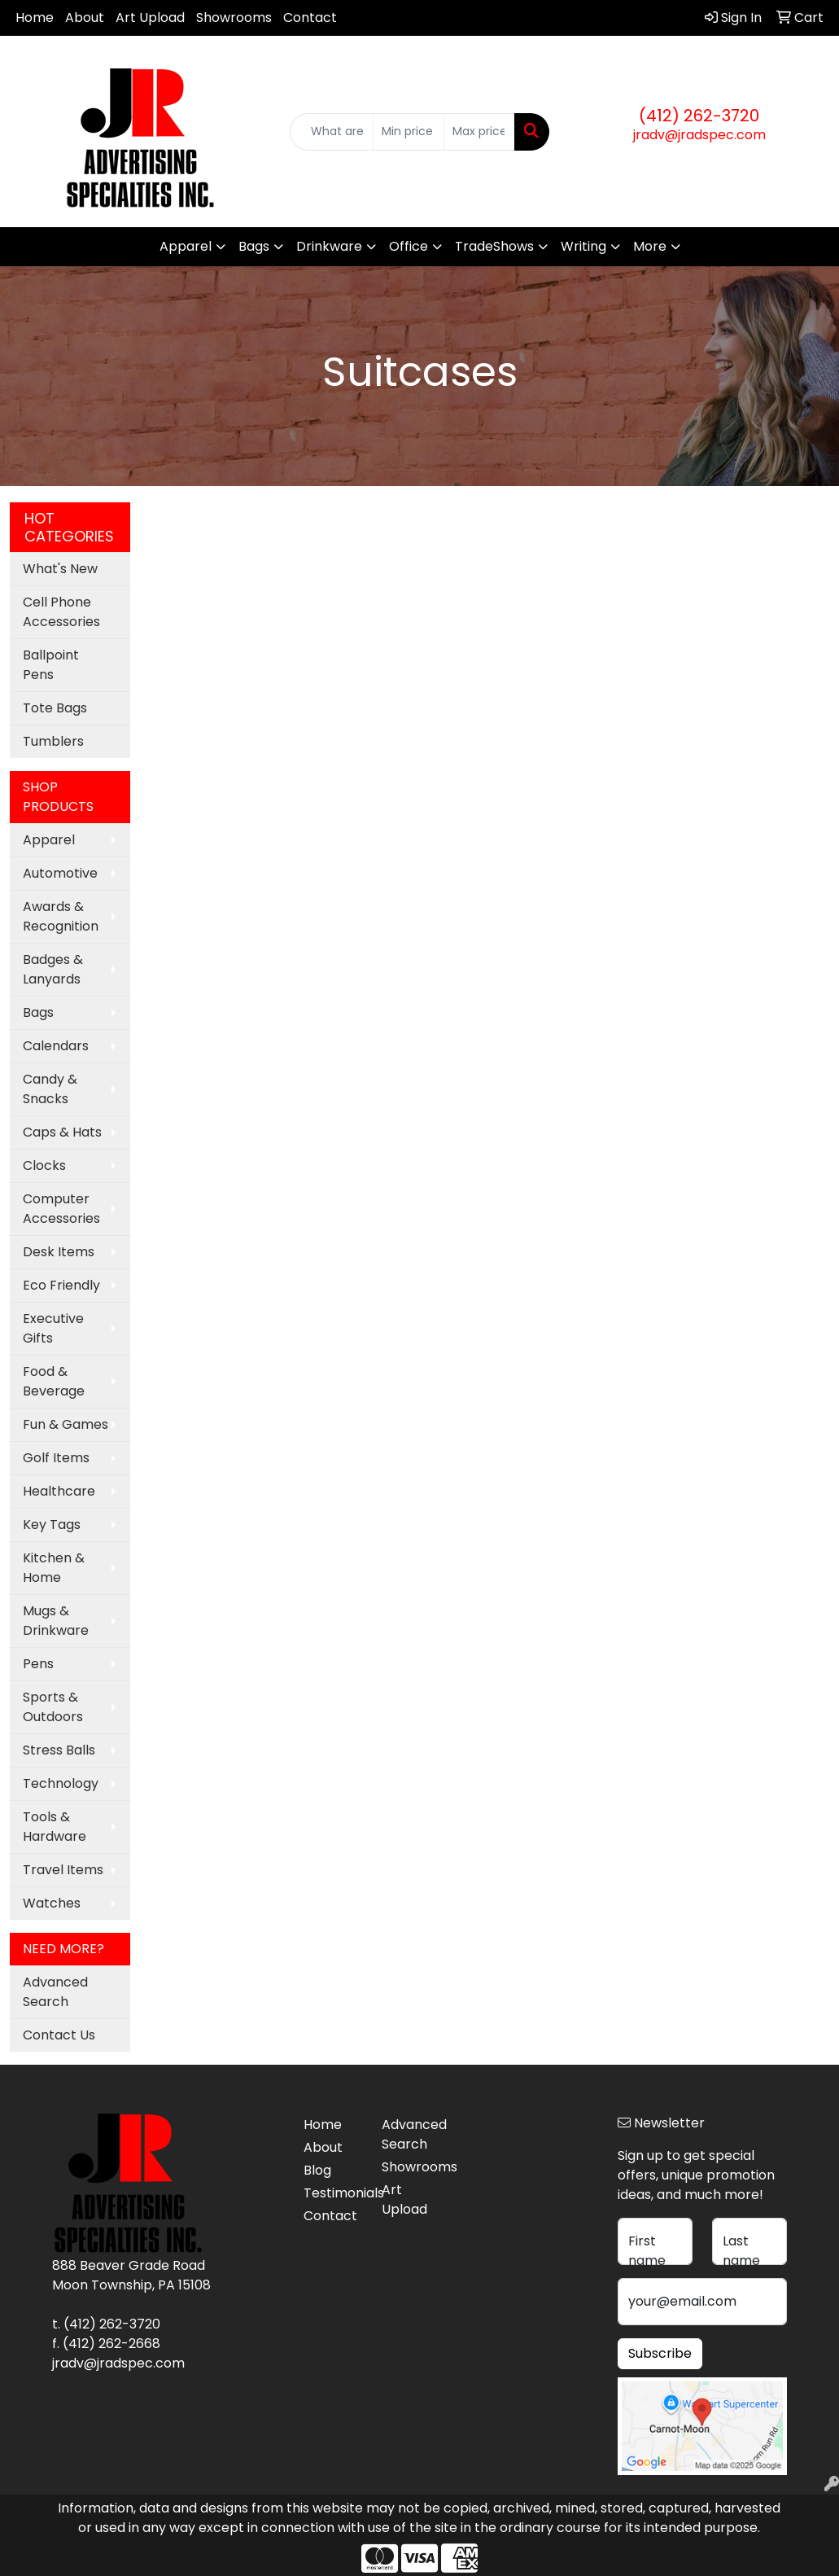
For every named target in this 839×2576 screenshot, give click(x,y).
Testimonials (333, 2193)
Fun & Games (65, 1424)
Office (408, 246)
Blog (317, 2170)
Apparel (185, 246)
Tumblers (53, 741)
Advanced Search (55, 1992)
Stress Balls (59, 1750)
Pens (38, 1663)
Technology (60, 1783)
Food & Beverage (54, 1381)
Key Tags (52, 1524)
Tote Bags (55, 708)
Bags (253, 246)
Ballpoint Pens (51, 665)
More (649, 246)
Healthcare (59, 1491)
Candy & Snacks (50, 1089)
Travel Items (63, 1869)
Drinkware (329, 246)
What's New (60, 568)
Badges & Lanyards (53, 969)
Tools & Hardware (54, 1826)
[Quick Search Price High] (479, 132)
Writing (583, 246)
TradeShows (494, 246)
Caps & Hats (62, 1132)
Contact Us (59, 2035)
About (84, 17)
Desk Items (58, 1251)
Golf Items (56, 1457)
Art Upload (150, 17)
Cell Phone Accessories (61, 612)
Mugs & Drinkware (56, 1620)
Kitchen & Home (54, 1568)
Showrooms (234, 17)
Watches (52, 1903)
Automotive (60, 873)
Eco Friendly (61, 1285)
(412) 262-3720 (699, 115)
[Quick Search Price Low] (408, 132)
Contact (310, 17)
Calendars (56, 1045)
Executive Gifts (53, 1328)
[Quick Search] (332, 132)
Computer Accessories (61, 1208)
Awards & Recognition (60, 916)
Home (34, 17)
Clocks (44, 1165)
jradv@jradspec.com (699, 134)
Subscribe (660, 2353)
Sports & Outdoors (53, 1707)
